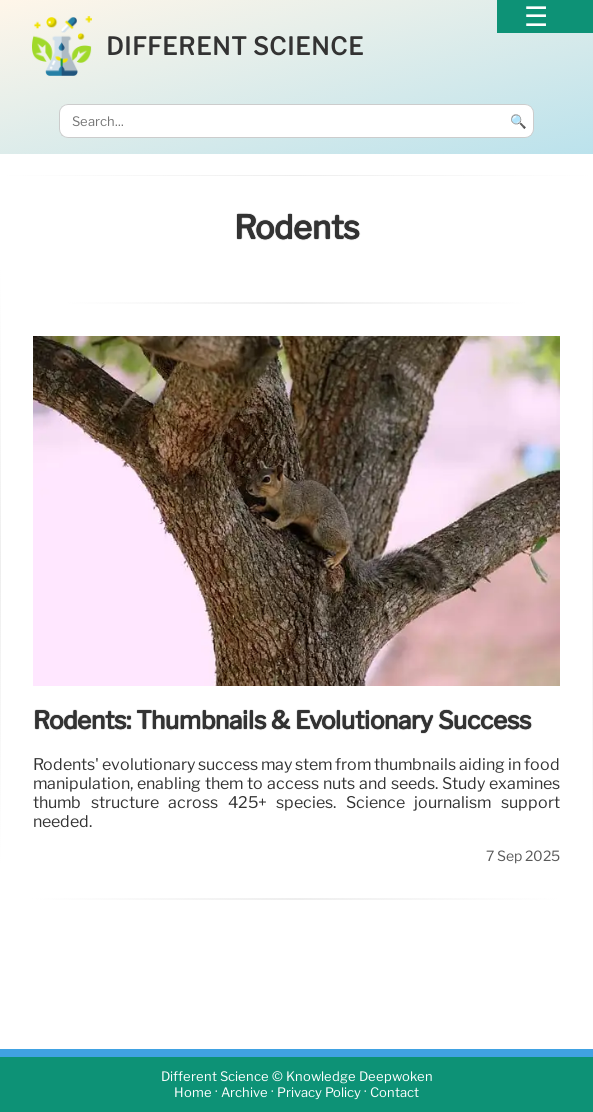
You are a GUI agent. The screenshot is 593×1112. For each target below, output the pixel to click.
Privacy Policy (319, 1092)
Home (193, 1092)
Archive (244, 1092)
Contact (394, 1092)
